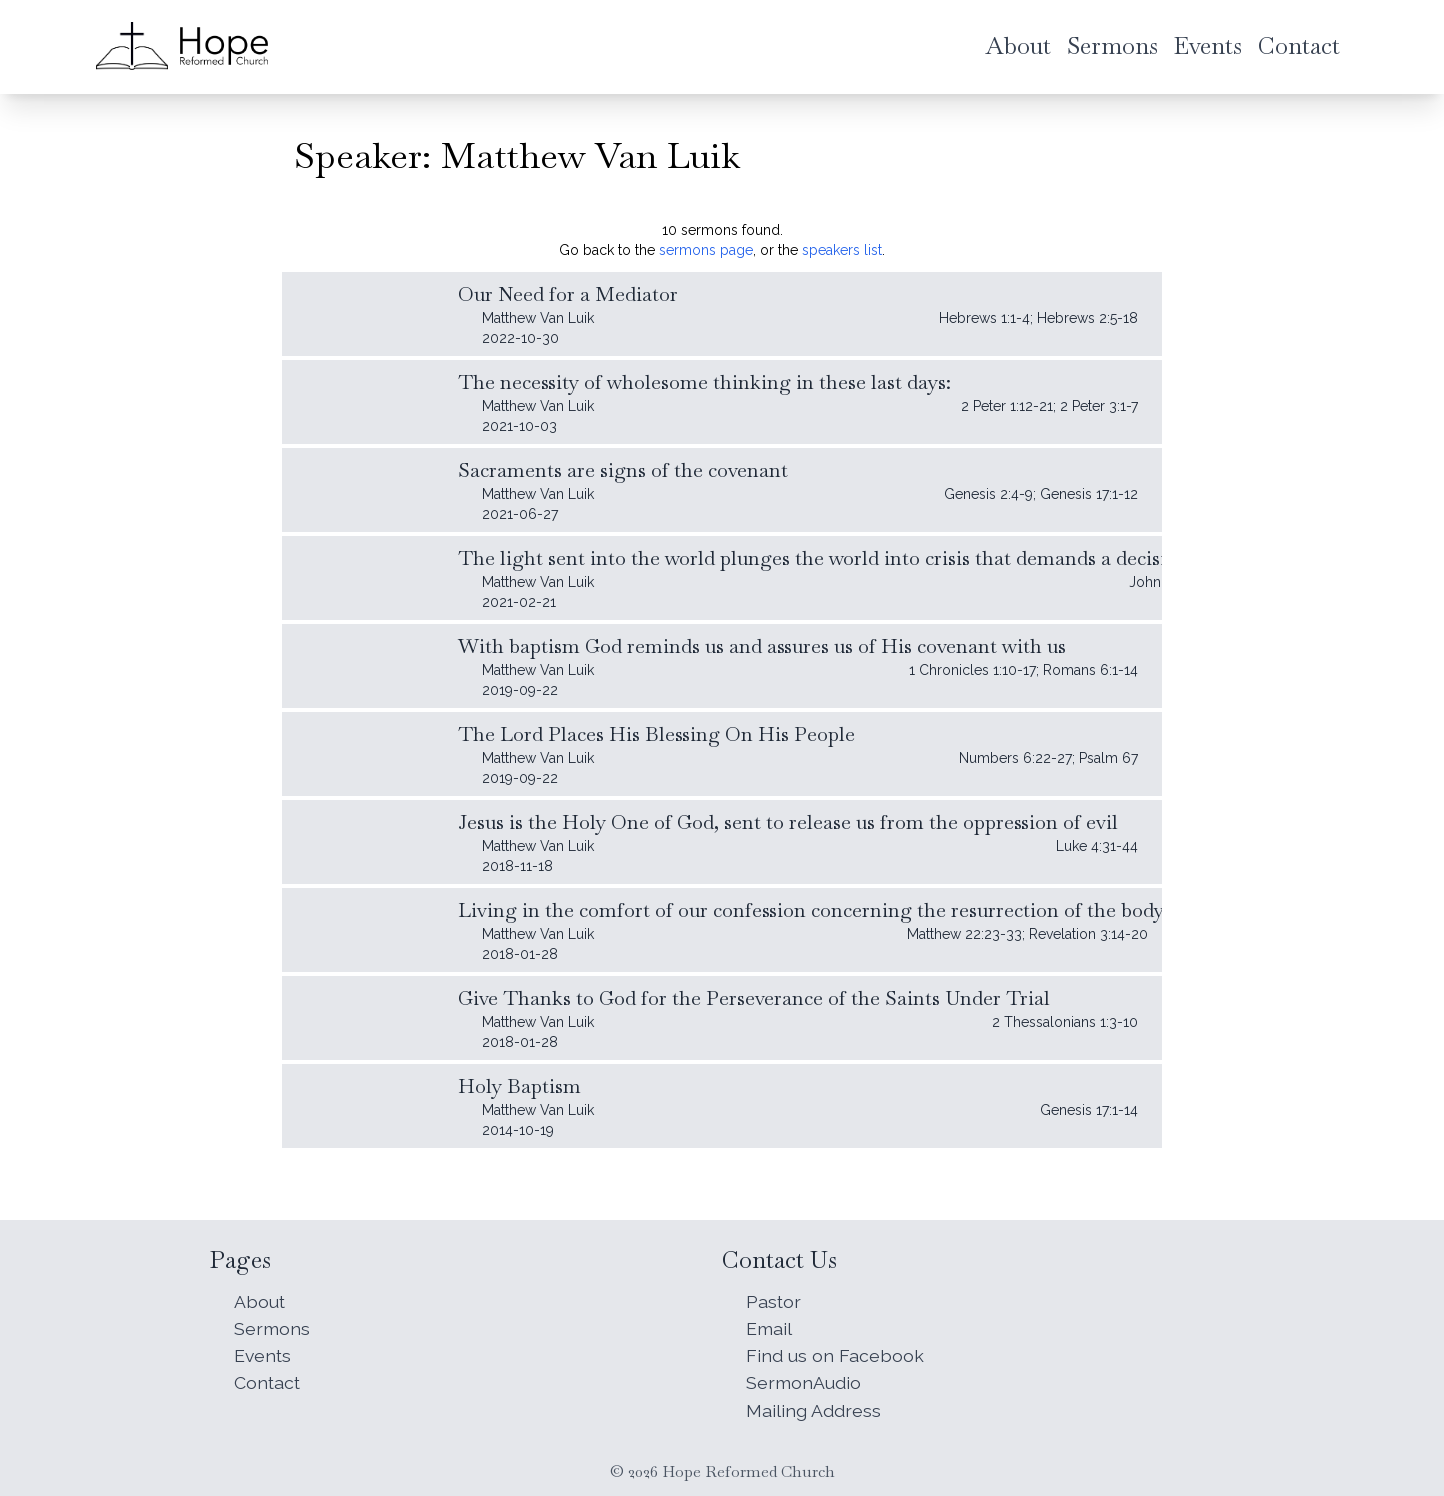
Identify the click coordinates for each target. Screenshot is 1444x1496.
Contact (268, 1381)
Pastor (774, 1297)
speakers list (842, 250)
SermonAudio (803, 1381)
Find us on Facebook (835, 1353)
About (260, 1297)
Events (263, 1353)
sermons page (706, 250)
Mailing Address (813, 1409)
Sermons (272, 1325)
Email (769, 1325)
